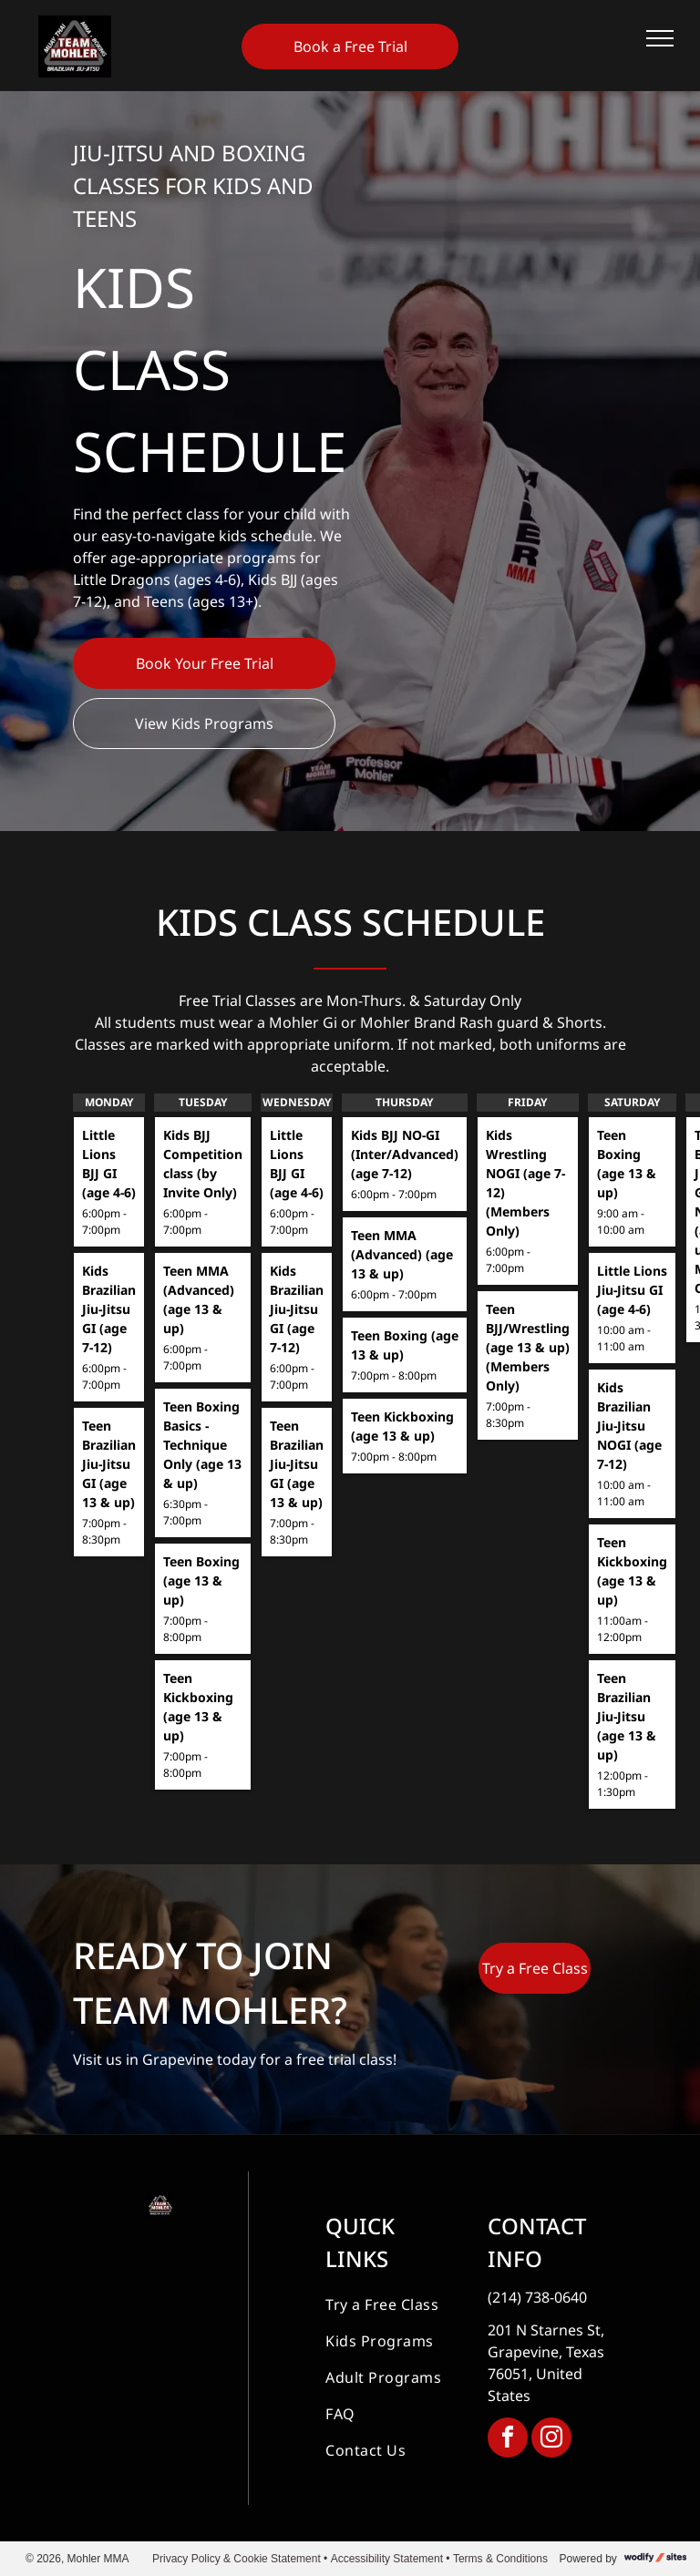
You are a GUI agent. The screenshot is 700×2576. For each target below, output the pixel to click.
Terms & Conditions (500, 2558)
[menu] (660, 38)
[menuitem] (391, 2304)
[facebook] (508, 2439)
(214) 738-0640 (537, 2297)
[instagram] (551, 2439)
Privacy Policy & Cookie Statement (236, 2558)
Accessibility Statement (387, 2558)
